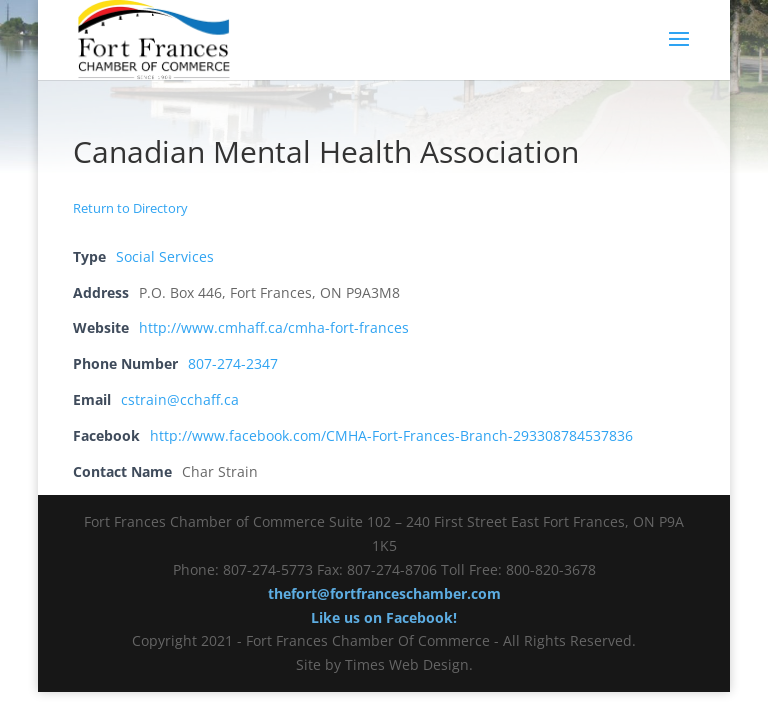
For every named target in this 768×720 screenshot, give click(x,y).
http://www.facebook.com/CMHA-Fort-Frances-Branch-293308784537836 (391, 435)
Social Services (165, 256)
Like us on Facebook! (384, 617)
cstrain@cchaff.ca (180, 399)
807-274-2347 (233, 363)
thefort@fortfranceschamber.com (384, 593)
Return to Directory (130, 208)
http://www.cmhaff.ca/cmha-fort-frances (274, 327)
